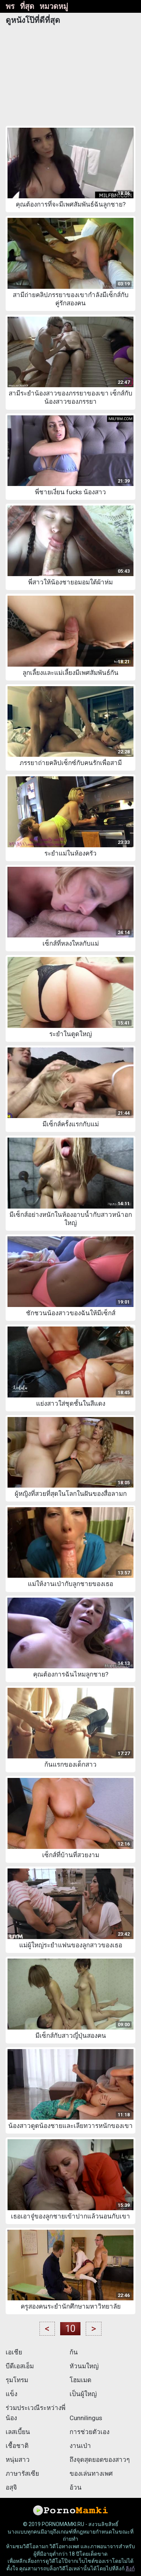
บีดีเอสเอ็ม (20, 2366)
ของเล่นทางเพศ (91, 2473)
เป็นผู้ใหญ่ (83, 2394)
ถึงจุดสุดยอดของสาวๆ (100, 2459)
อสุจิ (11, 2487)
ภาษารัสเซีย (22, 2473)
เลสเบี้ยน (18, 2432)
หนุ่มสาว (18, 2459)
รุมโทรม (17, 2380)
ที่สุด (27, 6)
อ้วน (76, 2487)
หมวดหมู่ (53, 6)
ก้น (74, 2352)
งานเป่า (80, 2445)
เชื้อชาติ (17, 2445)
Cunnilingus (86, 2418)
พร (10, 6)
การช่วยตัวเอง (89, 2432)
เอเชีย (14, 2352)
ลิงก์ (130, 2568)
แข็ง (11, 2394)
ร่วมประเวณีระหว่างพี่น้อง (35, 2413)
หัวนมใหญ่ (84, 2366)
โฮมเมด (80, 2380)
